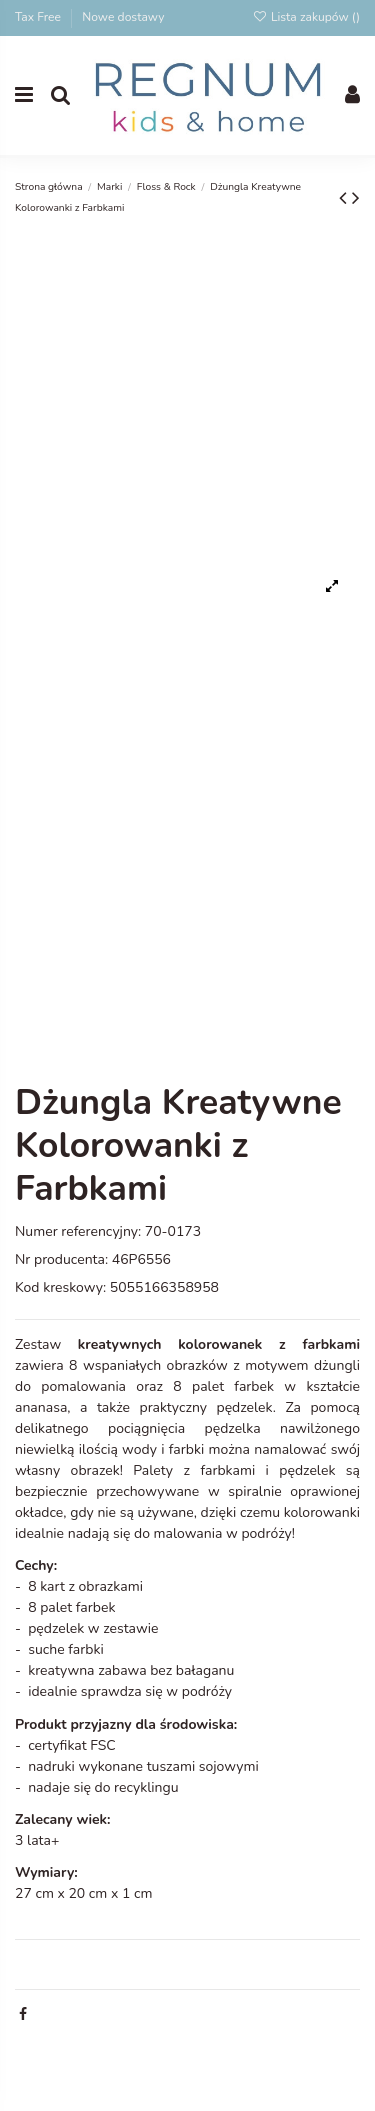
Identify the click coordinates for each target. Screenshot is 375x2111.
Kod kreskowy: (60, 1287)
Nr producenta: (61, 1259)
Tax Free (39, 17)
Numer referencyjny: (78, 1231)
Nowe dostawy (123, 17)
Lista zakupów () (306, 17)
